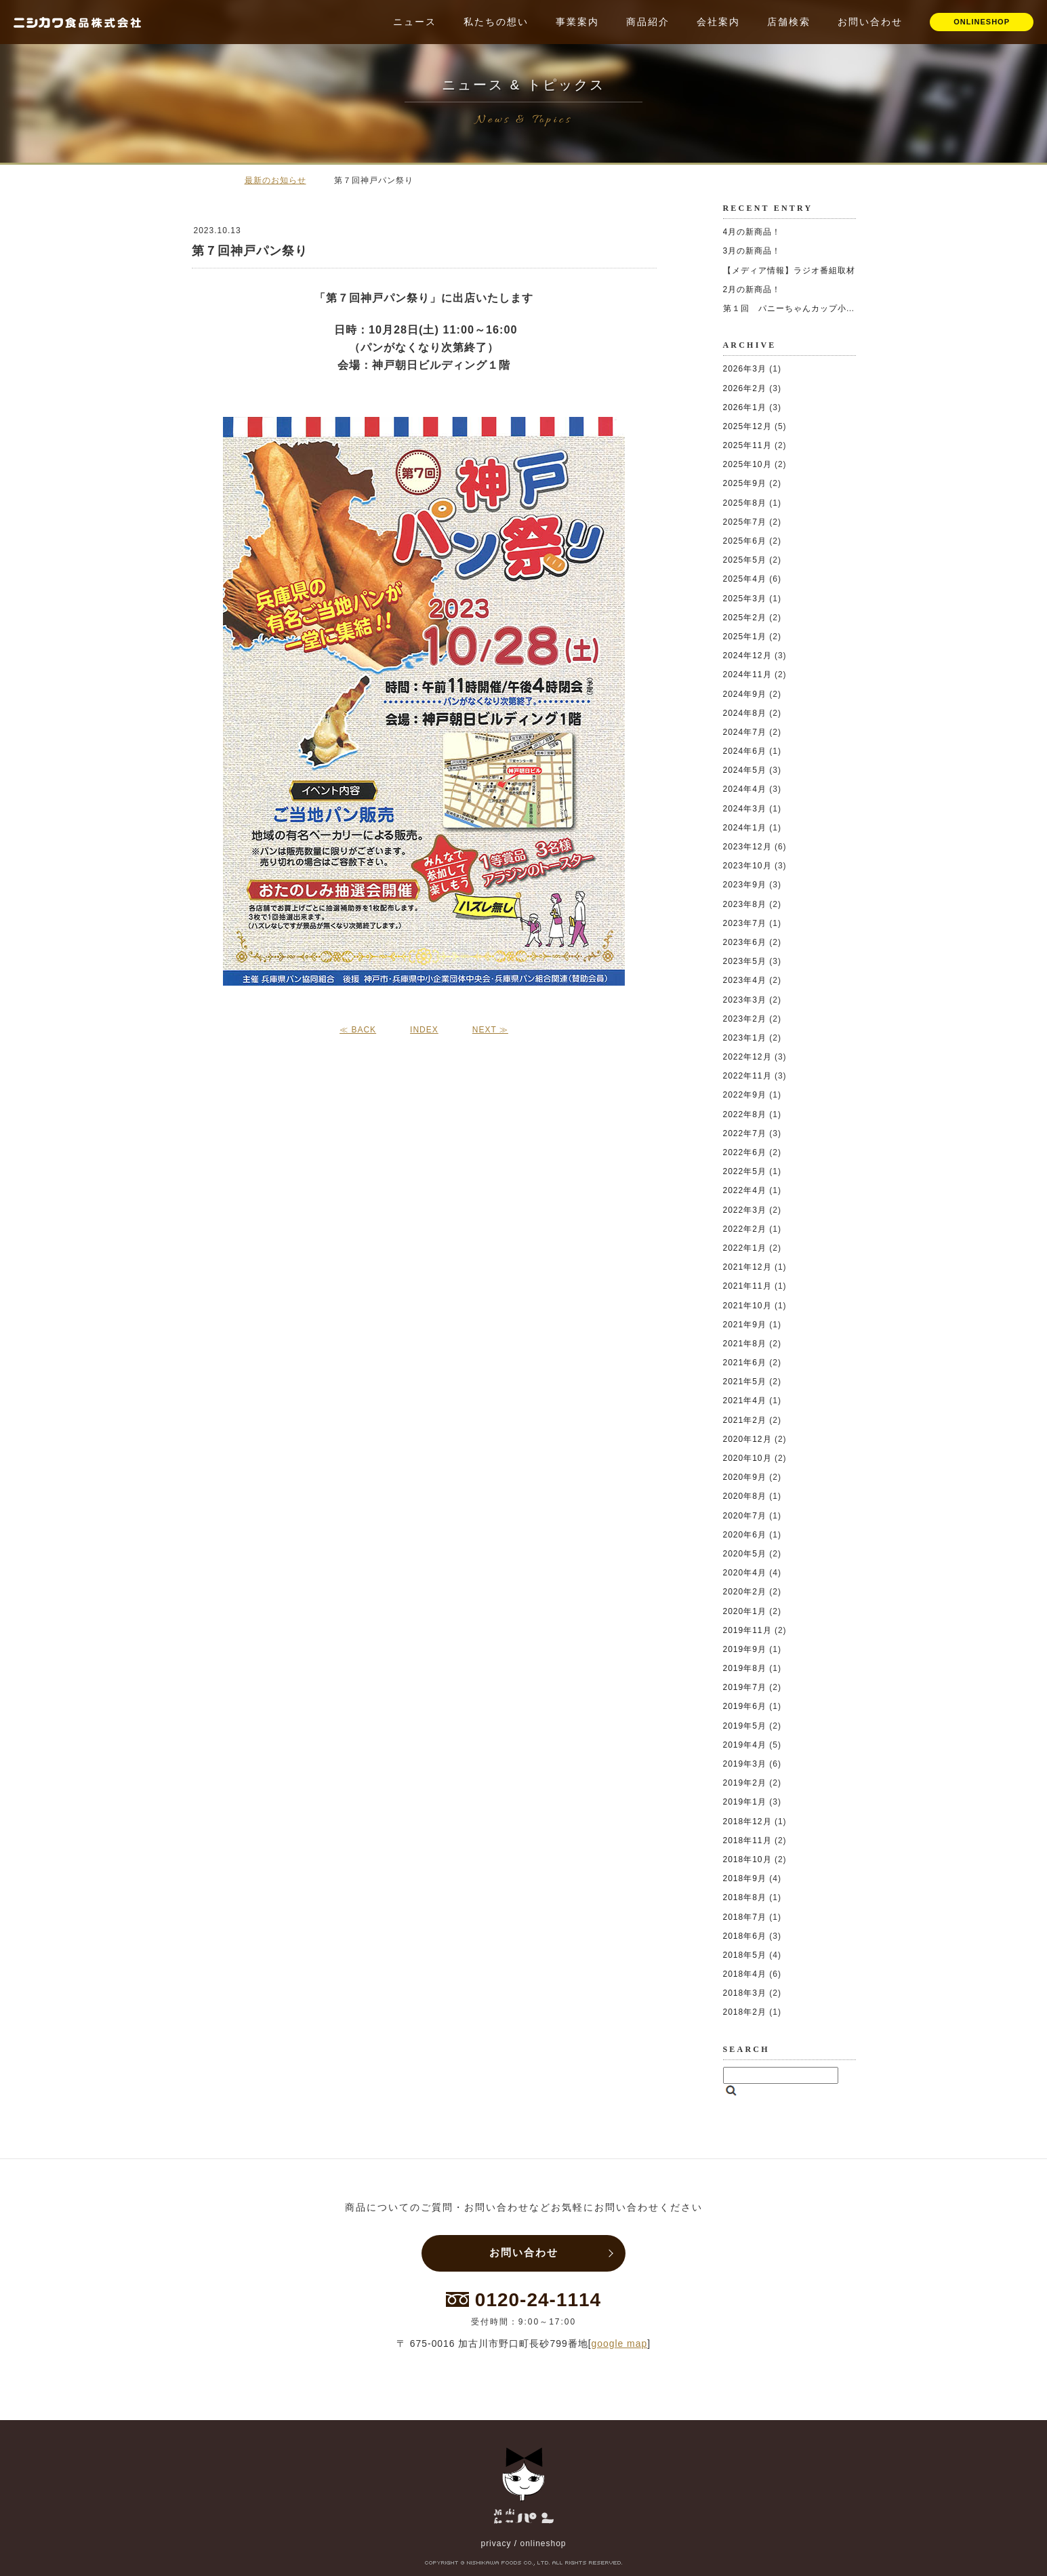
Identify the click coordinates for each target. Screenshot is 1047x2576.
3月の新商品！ (752, 251)
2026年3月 (744, 369)
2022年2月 (744, 1229)
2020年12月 (747, 1439)
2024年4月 (744, 789)
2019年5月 (744, 1726)
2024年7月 (744, 732)
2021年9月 (744, 1324)
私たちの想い (496, 21)
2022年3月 (744, 1210)
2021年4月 (744, 1400)
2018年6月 (744, 1936)
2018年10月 (747, 1859)
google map (620, 2343)
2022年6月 (744, 1152)
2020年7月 (744, 1516)
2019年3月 (744, 1764)
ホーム (212, 179)
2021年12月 (747, 1267)
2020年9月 (744, 1477)
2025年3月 (744, 598)
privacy (495, 2543)
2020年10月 (747, 1458)
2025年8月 (744, 503)
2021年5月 (744, 1381)
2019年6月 (744, 1706)
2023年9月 (744, 884)
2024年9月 (744, 694)
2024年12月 (747, 655)
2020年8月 (744, 1496)
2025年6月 (744, 541)
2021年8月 (744, 1343)
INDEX (424, 1029)
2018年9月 (744, 1878)
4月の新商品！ (752, 232)
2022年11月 (747, 1076)
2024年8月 (744, 713)
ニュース (414, 21)
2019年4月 (744, 1745)
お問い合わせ (870, 21)
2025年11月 (747, 445)
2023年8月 (744, 904)
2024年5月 (744, 770)
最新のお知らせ (275, 180)
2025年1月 (744, 636)
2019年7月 (744, 1687)
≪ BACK (358, 1029)
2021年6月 (744, 1362)
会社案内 (718, 21)
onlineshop (543, 2543)
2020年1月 (744, 1611)
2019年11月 (747, 1630)
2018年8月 (744, 1897)
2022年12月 (747, 1057)
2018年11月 (747, 1840)
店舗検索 (788, 21)
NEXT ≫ (490, 1029)
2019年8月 (744, 1668)
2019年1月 (744, 1802)
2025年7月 (744, 522)
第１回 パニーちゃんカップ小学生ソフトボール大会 (829, 308)
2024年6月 (744, 751)
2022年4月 (744, 1190)
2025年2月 (744, 617)
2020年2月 (744, 1591)
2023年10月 (747, 865)
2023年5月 (744, 961)
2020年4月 (744, 1572)
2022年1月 (744, 1248)
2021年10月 (747, 1305)
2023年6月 (744, 942)
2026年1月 (744, 407)
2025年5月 (744, 560)
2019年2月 (744, 1783)
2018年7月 (744, 1917)
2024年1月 (744, 827)
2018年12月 (747, 1821)
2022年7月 (744, 1133)
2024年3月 (744, 808)
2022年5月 (744, 1171)
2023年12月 (747, 846)
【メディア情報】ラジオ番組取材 (789, 270)
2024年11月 (747, 674)
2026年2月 (744, 388)
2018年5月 (744, 1955)
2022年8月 (744, 1114)
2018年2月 (744, 2012)
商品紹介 (648, 21)
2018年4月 (744, 1974)
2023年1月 (744, 1038)
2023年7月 (744, 923)
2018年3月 (744, 1993)
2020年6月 (744, 1534)
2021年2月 (744, 1420)
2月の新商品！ (752, 289)
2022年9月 (744, 1095)
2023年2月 (744, 1019)
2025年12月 (747, 426)
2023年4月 (744, 980)
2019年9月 (744, 1649)
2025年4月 (744, 579)
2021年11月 (747, 1286)
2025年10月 (747, 464)
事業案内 (577, 21)
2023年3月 (744, 1000)
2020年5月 (744, 1553)
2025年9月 (744, 483)
